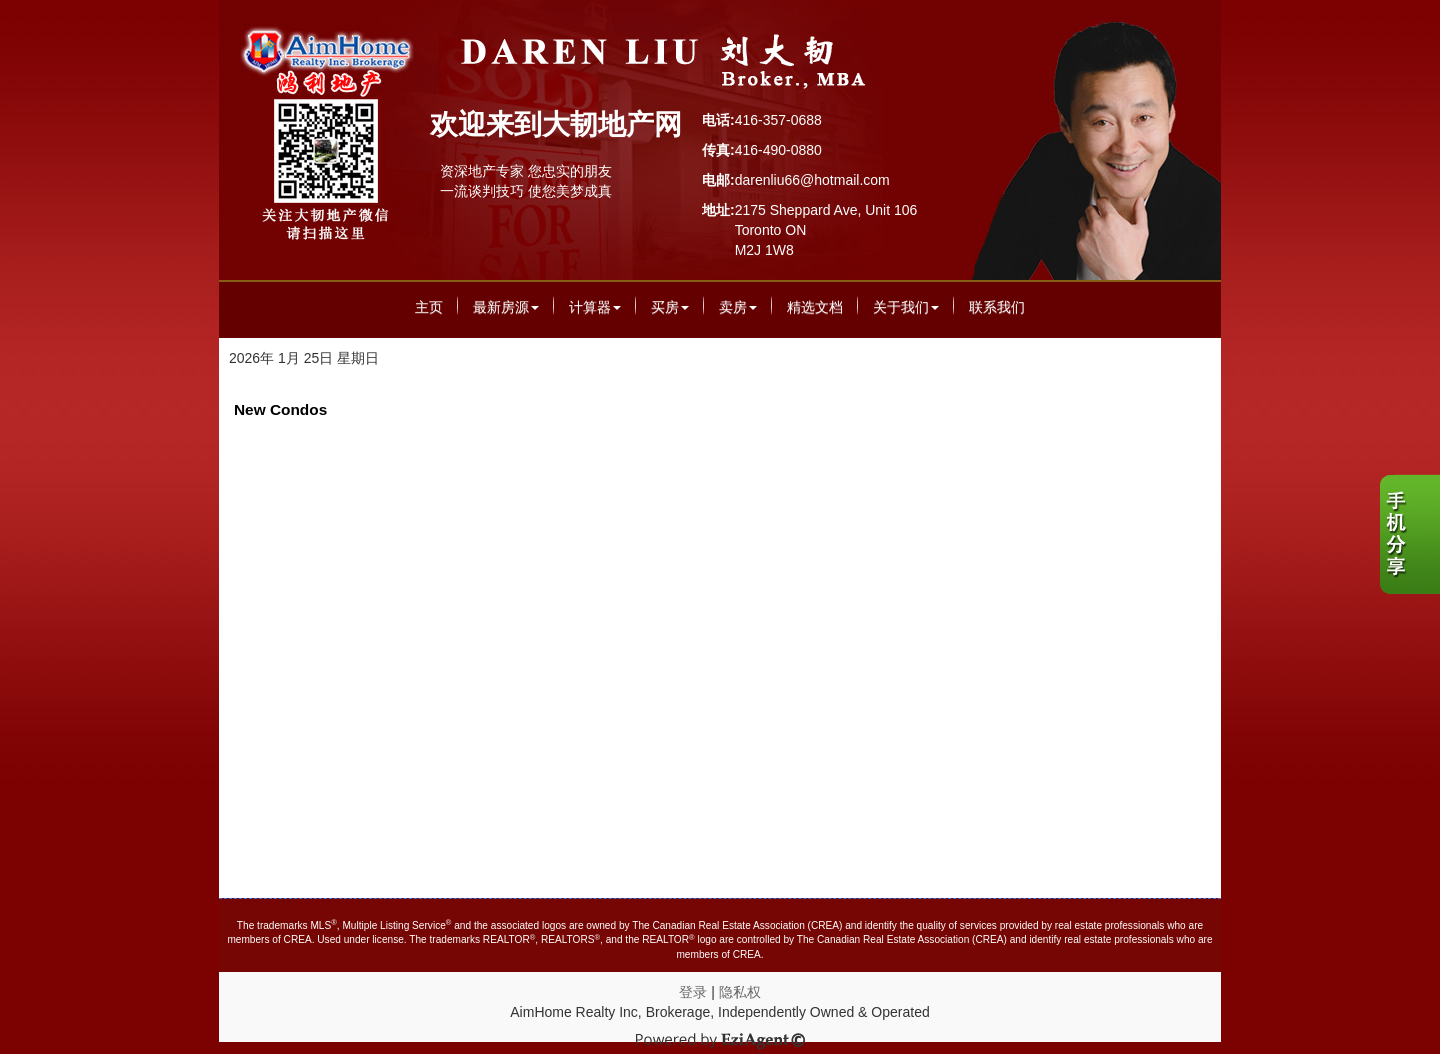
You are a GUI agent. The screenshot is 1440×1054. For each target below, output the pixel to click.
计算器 (595, 307)
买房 (670, 307)
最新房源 (506, 307)
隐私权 (740, 992)
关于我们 (906, 307)
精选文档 (815, 307)
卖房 (738, 307)
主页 (429, 307)
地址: (718, 210)
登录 (693, 992)
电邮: (718, 180)
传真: (718, 150)
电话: (718, 120)
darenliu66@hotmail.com (812, 180)
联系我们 (997, 307)
